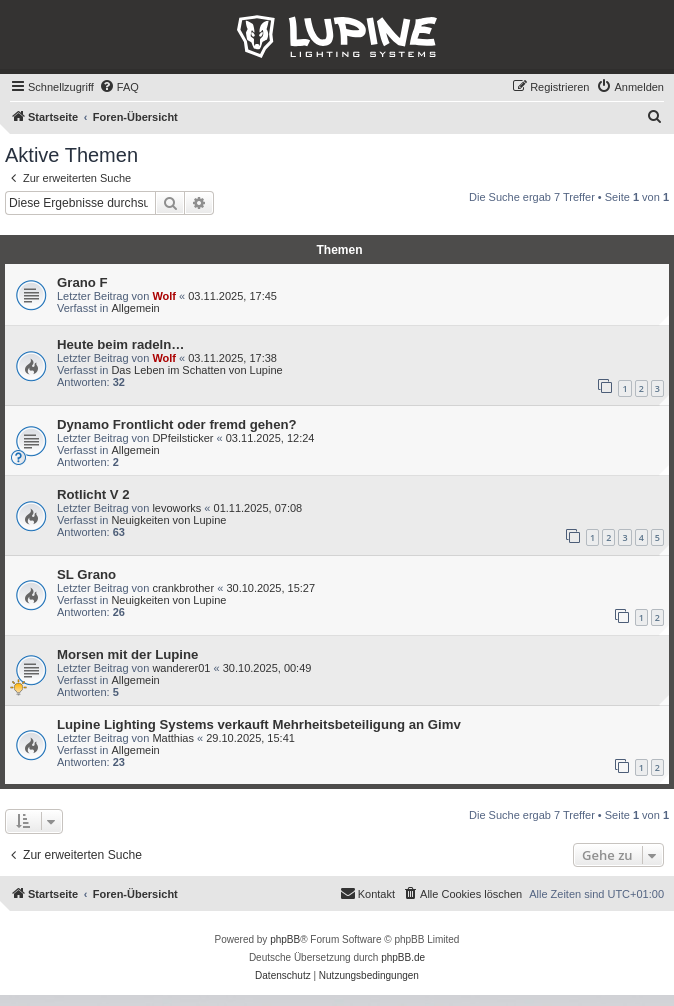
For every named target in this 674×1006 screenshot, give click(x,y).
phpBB (285, 939)
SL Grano (86, 574)
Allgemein (135, 308)
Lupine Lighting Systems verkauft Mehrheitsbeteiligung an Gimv (259, 724)
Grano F (82, 282)
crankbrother (183, 588)
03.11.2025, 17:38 (232, 358)
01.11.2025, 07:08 (258, 508)
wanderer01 (181, 668)
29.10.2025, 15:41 (250, 738)
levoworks (176, 508)
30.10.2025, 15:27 (270, 588)
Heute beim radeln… (121, 344)
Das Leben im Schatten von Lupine (196, 370)
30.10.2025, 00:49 (267, 668)
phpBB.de (403, 957)
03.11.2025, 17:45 (232, 296)
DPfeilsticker (182, 438)
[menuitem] (119, 87)
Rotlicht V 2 (93, 494)
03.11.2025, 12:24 (270, 438)
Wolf (164, 296)
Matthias (173, 738)
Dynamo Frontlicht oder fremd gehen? (177, 424)
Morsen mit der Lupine (127, 654)
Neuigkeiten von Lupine (168, 520)
